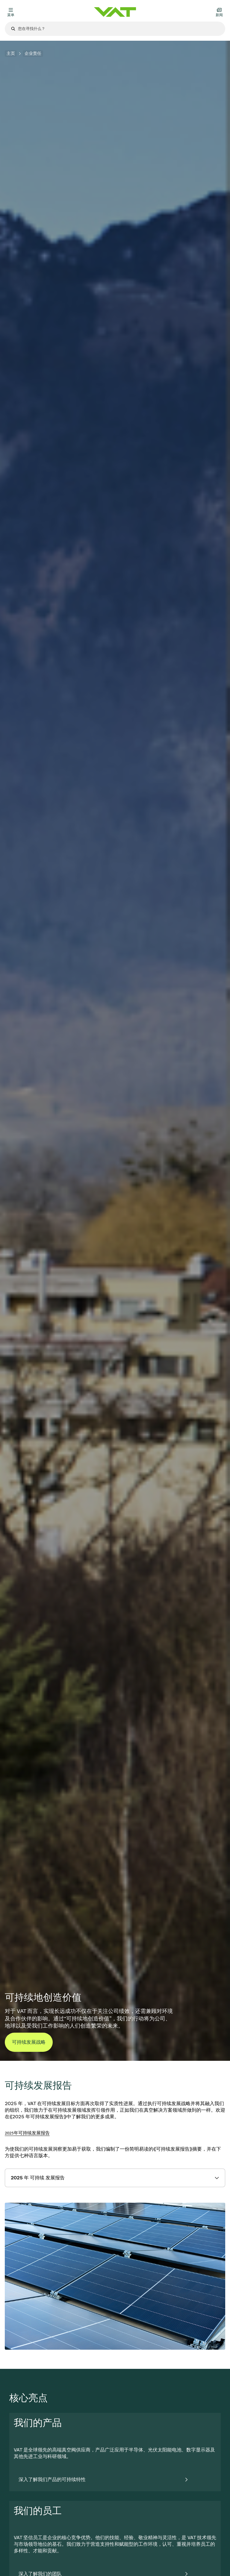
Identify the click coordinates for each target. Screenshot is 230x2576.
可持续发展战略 (29, 2042)
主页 (11, 53)
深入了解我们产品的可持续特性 (52, 2479)
